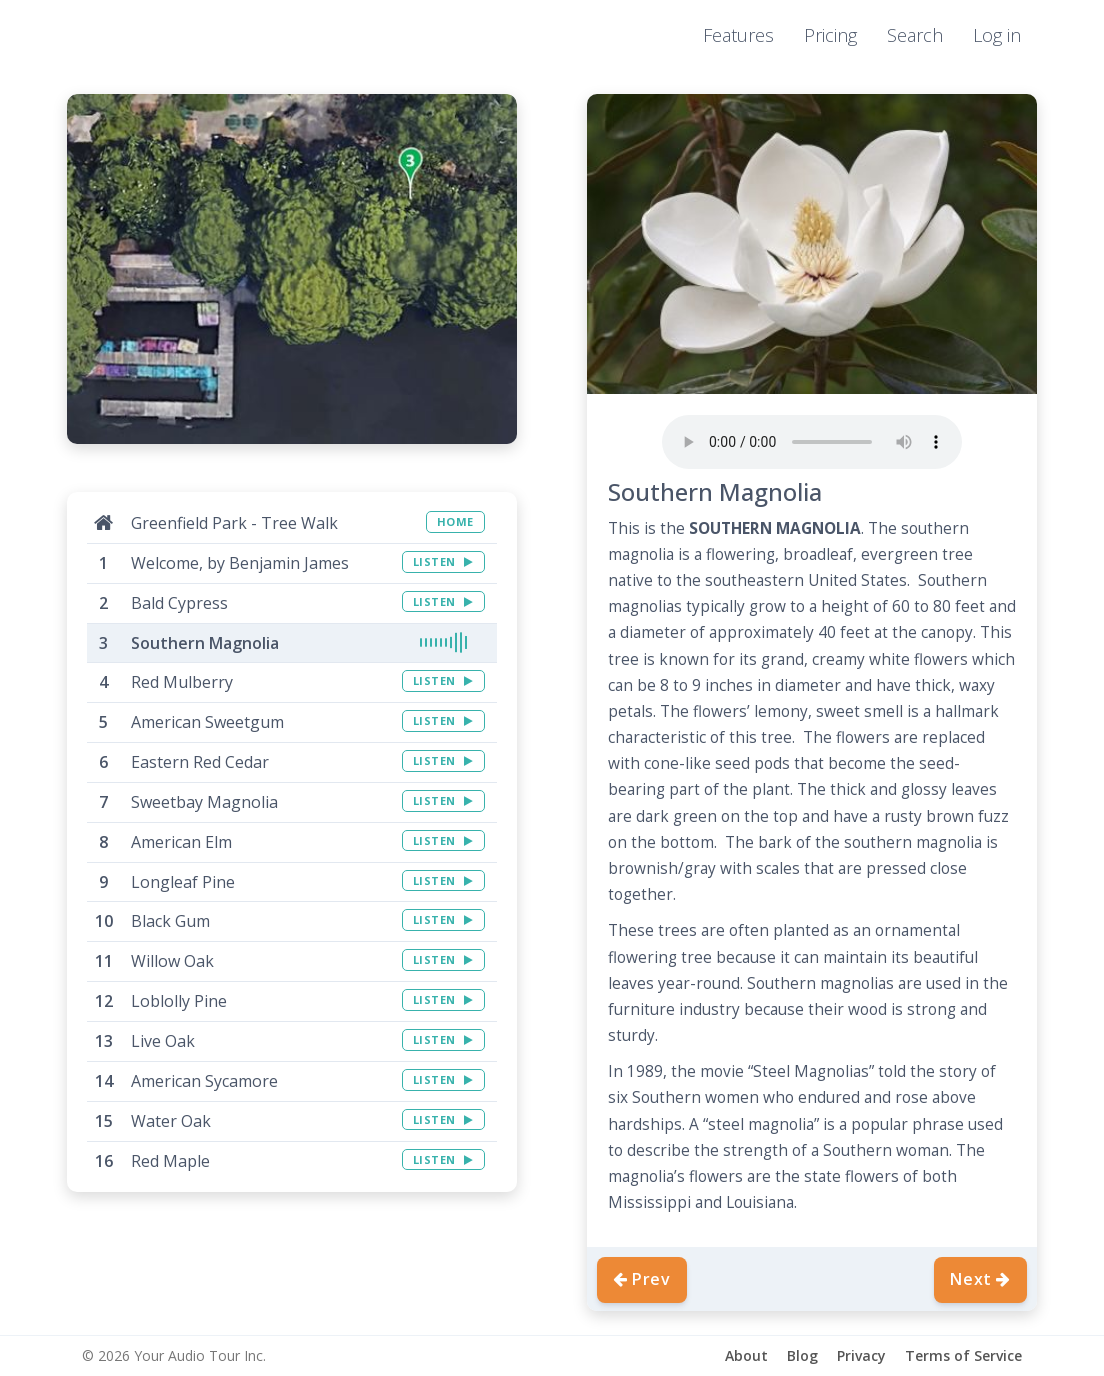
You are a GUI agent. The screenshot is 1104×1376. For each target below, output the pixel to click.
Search (915, 35)
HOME (455, 521)
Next (980, 1279)
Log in (997, 35)
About (746, 1355)
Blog (802, 1355)
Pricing (830, 35)
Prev (642, 1279)
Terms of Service (963, 1355)
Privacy (861, 1355)
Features (738, 35)
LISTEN (443, 561)
